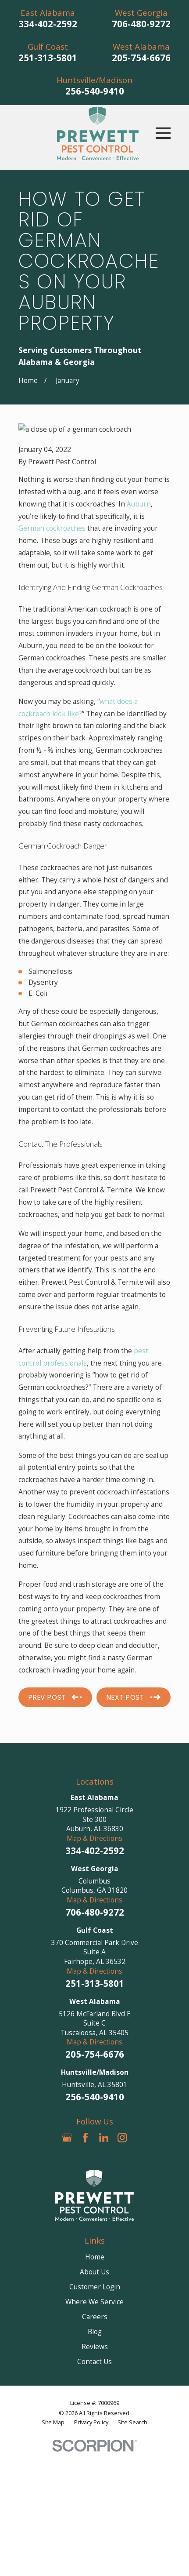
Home (94, 2257)
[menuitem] (53, 2422)
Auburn (139, 504)
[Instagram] (122, 2137)
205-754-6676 (141, 57)
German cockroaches (52, 528)
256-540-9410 (94, 91)
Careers (94, 2316)
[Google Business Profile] (67, 2137)
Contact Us (94, 2361)
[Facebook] (85, 2137)
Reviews (95, 2346)
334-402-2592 (47, 24)
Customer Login (94, 2287)
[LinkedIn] (104, 2137)
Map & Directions (94, 1838)
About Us (94, 2272)
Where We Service (94, 2301)
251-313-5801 (47, 57)
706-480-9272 (141, 24)
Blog (95, 2331)
